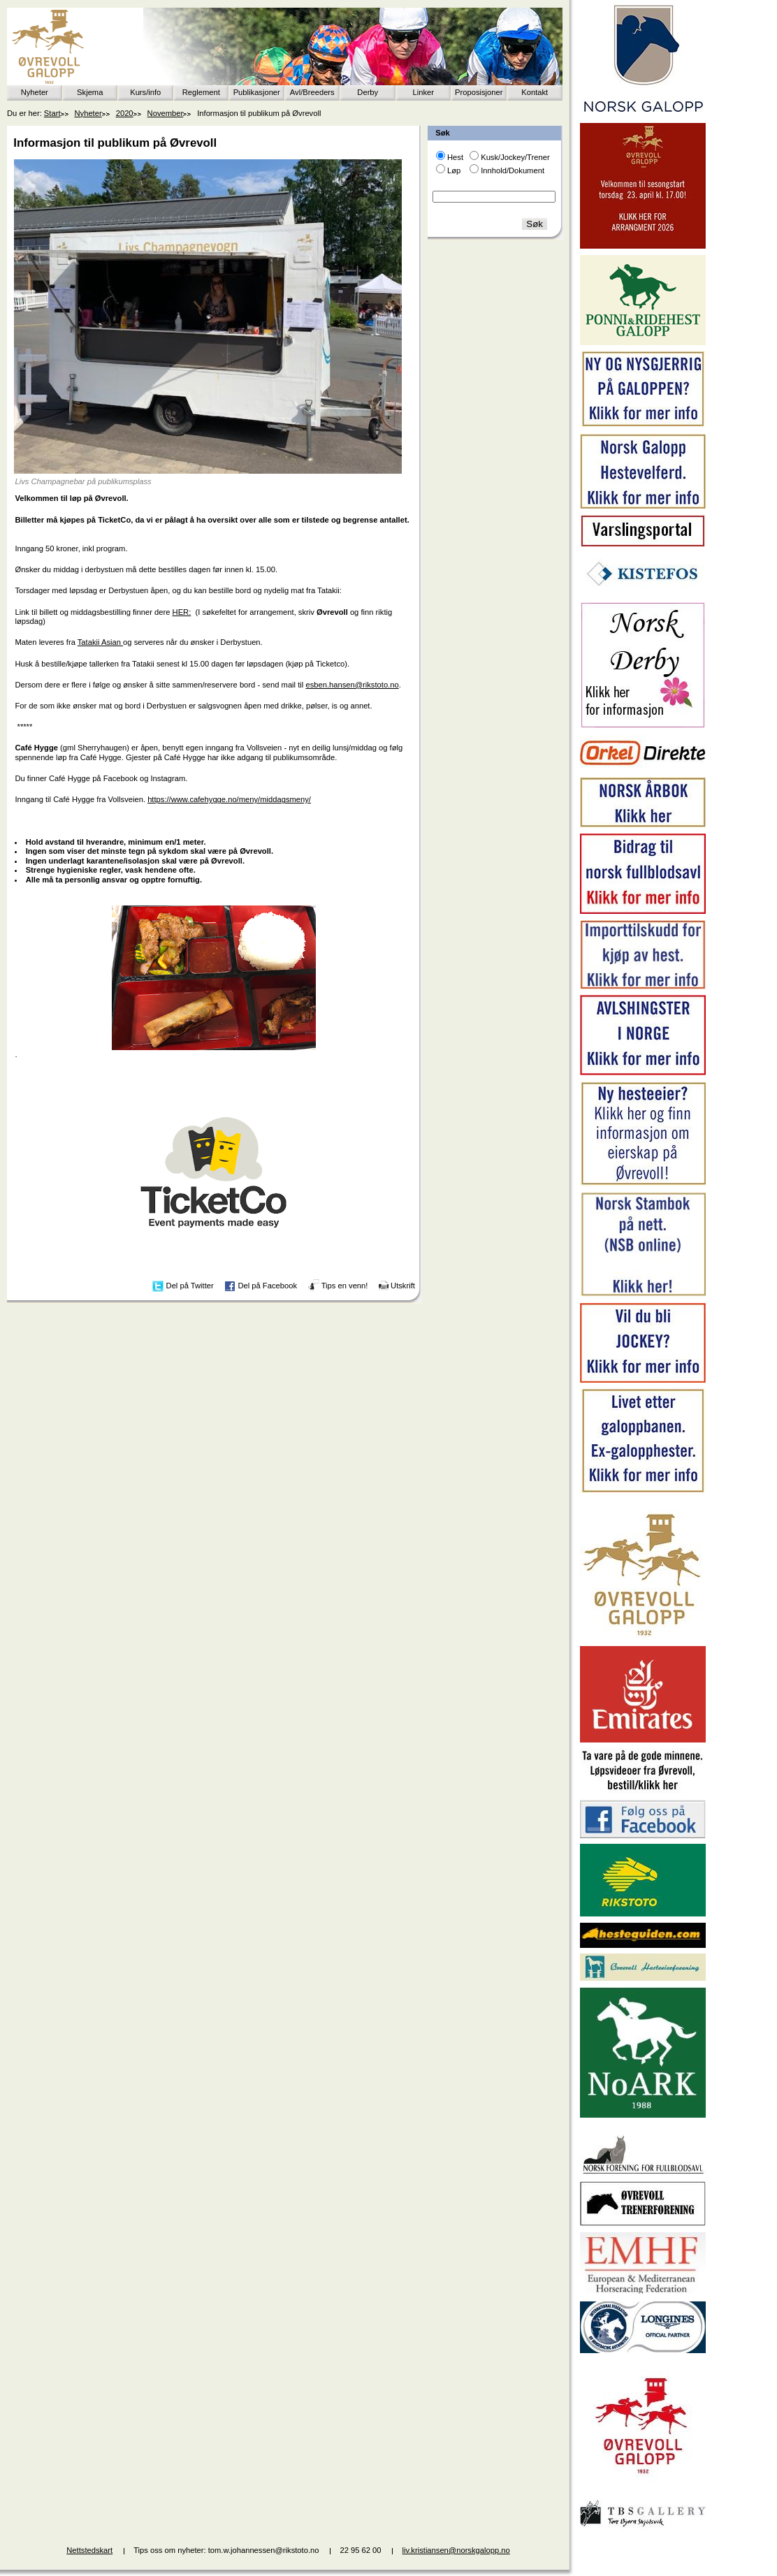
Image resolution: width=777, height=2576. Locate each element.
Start (52, 113)
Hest (455, 157)
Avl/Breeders (312, 92)
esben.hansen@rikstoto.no (351, 685)
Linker (423, 92)
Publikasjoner (256, 92)
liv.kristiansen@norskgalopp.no (456, 2550)
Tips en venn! (344, 1285)
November (165, 113)
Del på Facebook (267, 1285)
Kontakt (534, 92)
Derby (367, 92)
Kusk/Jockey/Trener (515, 157)
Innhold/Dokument (512, 170)
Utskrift (403, 1285)
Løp (453, 170)
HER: (182, 612)
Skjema (90, 92)
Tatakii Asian (100, 642)
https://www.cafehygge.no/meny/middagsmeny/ (229, 799)
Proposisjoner (478, 92)
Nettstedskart (89, 2550)
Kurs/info (145, 92)
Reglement (201, 92)
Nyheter (34, 92)
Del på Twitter (190, 1285)
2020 (124, 113)
